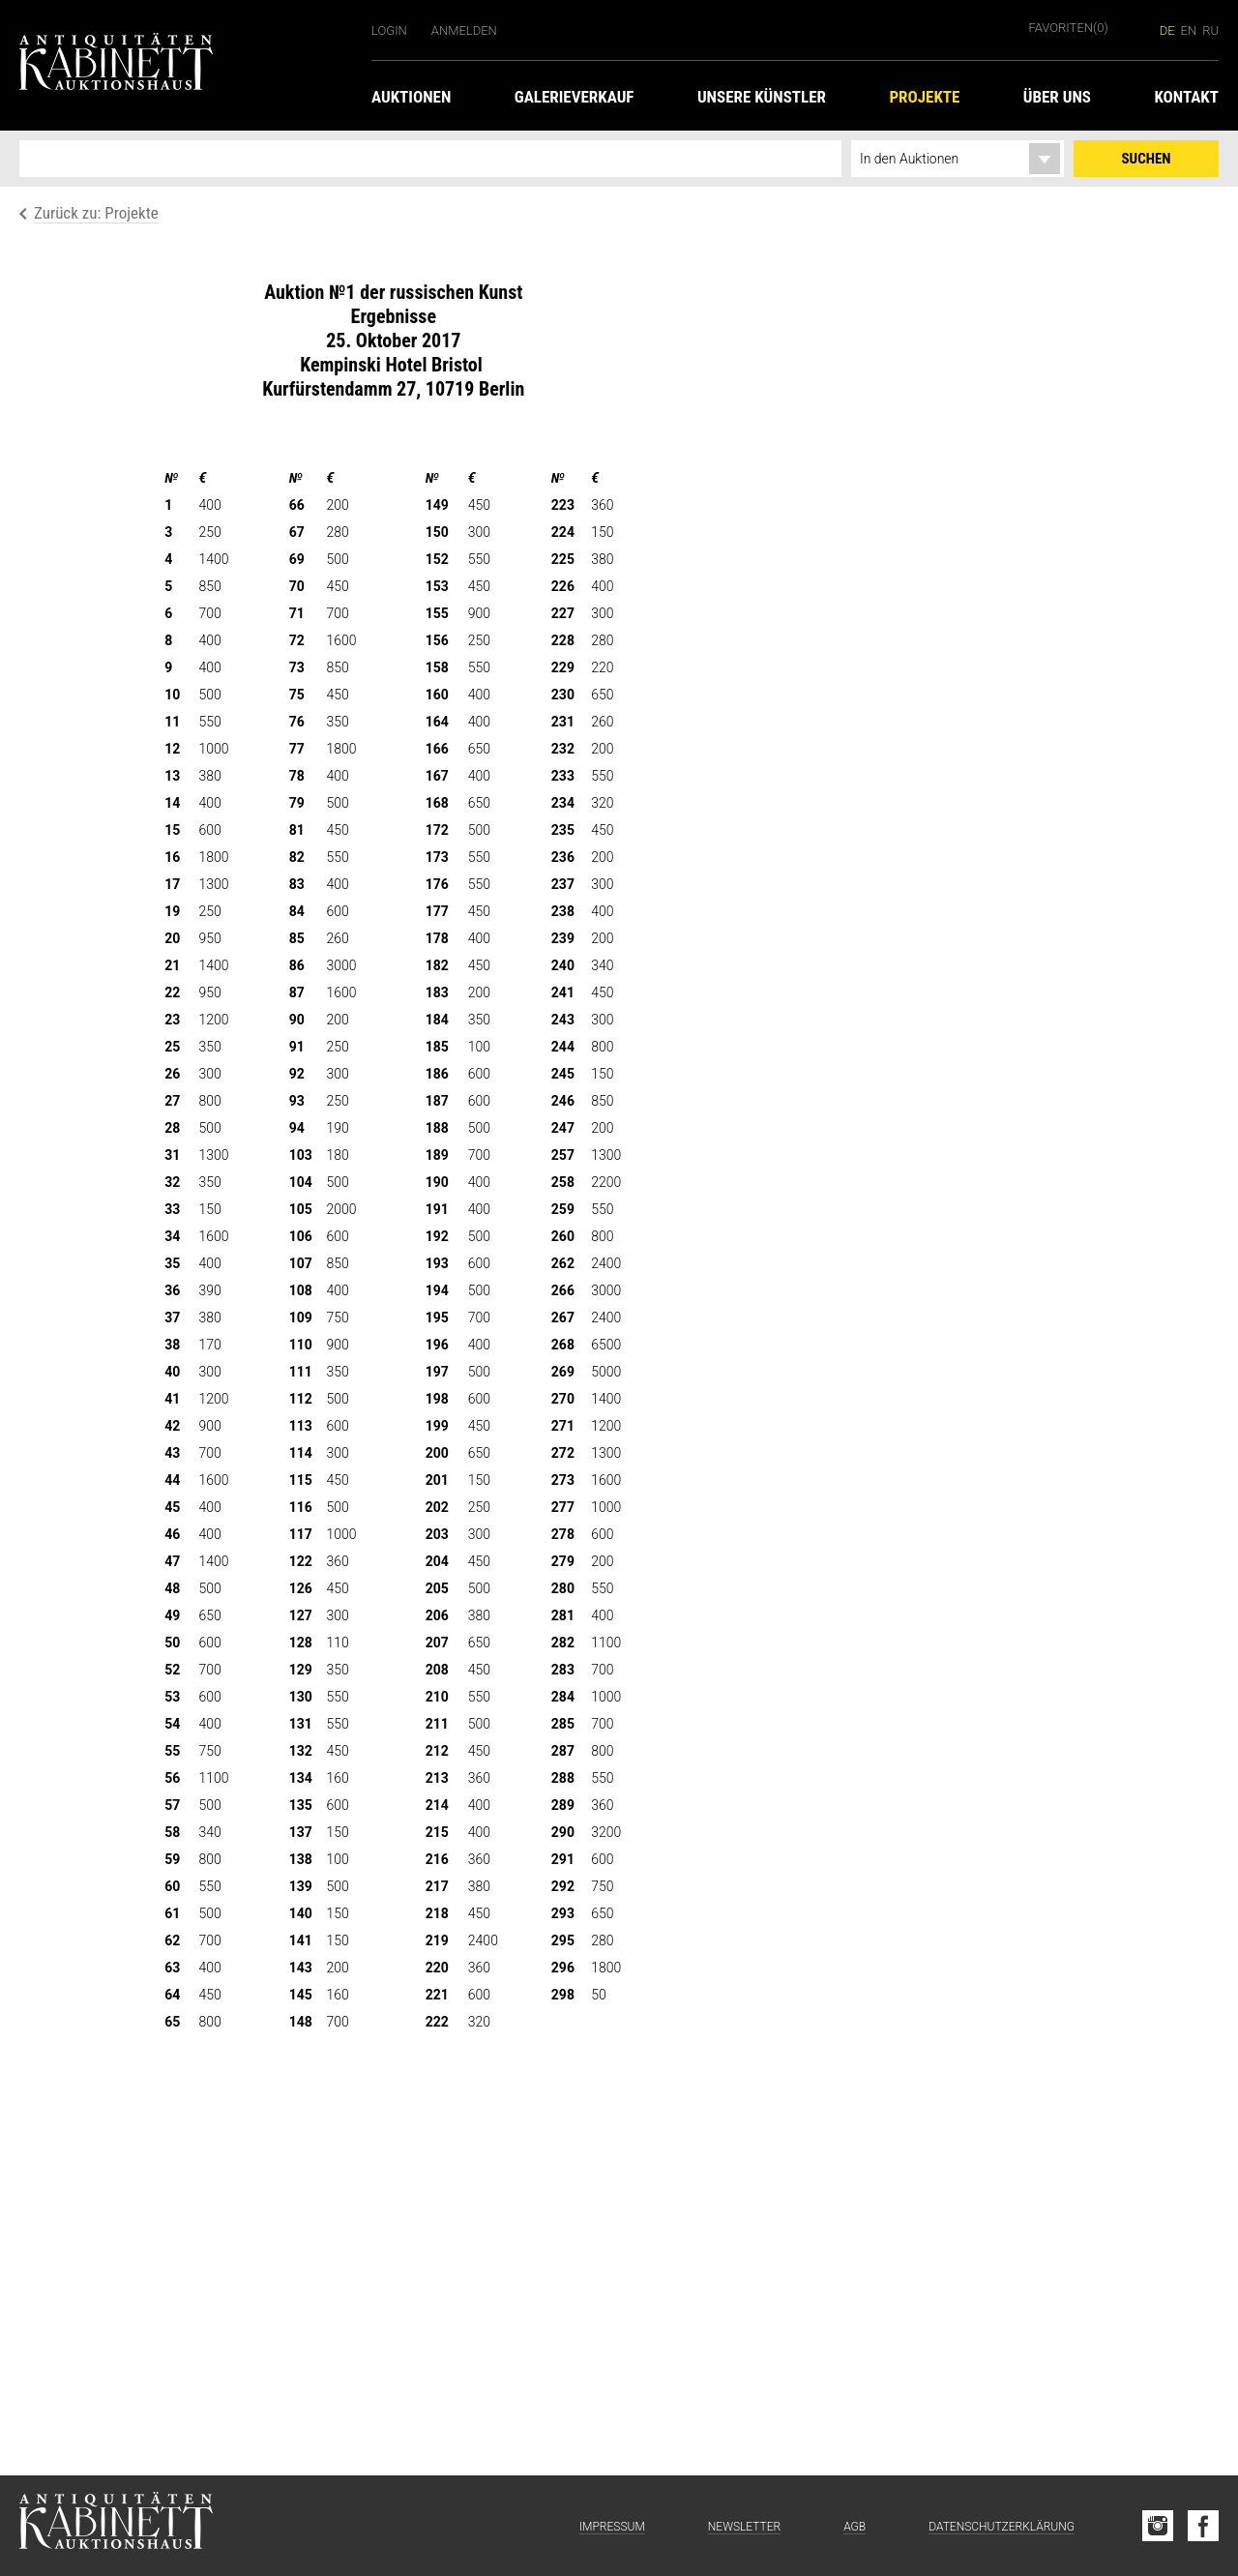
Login (389, 30)
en (1189, 30)
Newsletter (744, 2526)
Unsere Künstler (761, 96)
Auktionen (411, 96)
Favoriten (1068, 27)
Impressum (612, 2526)
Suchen (1146, 158)
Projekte (924, 96)
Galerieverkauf (574, 96)
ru (1210, 30)
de (1167, 30)
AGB (854, 2526)
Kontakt (1186, 96)
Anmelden (464, 30)
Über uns (1057, 96)
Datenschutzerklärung (1001, 2526)
